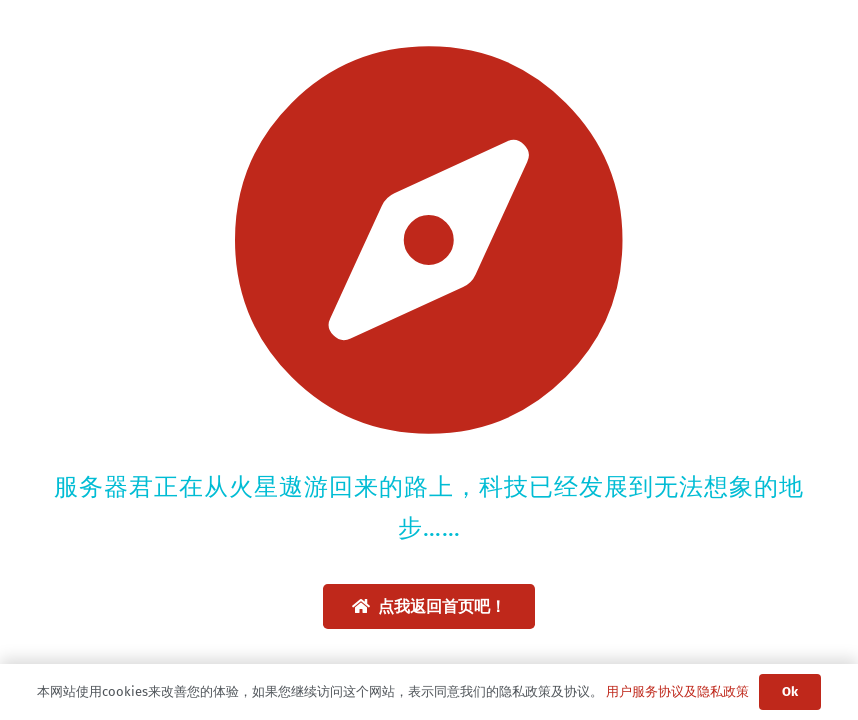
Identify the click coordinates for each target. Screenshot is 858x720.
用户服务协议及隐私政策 (677, 691)
